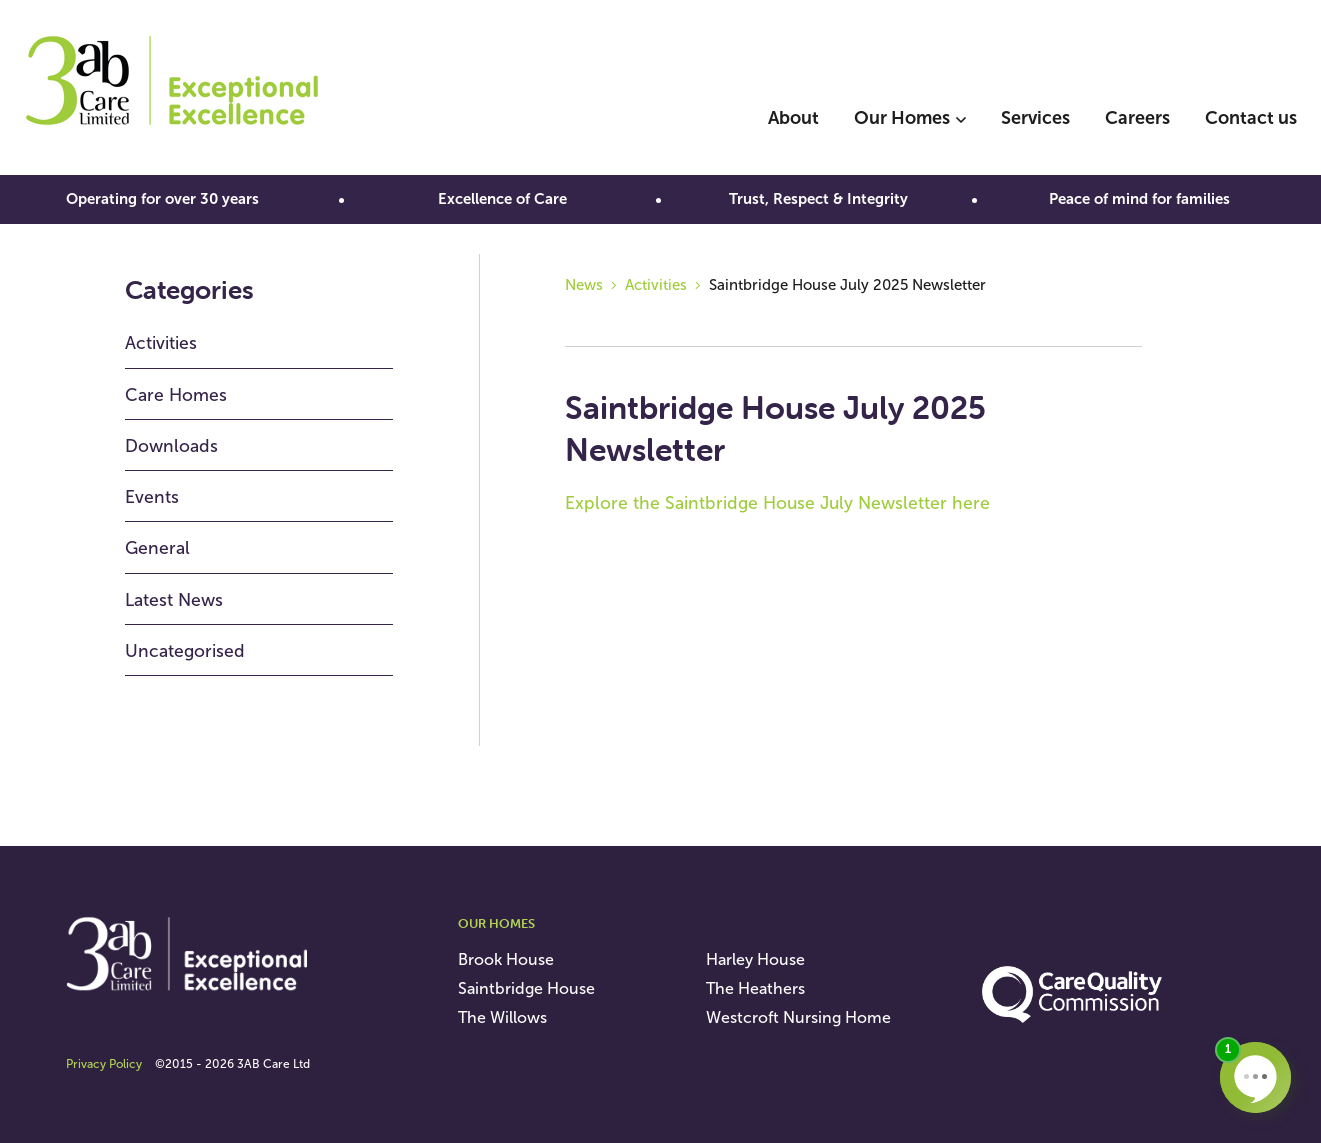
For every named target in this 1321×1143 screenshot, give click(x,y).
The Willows (502, 1017)
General (157, 548)
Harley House (755, 959)
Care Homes (176, 395)
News (584, 285)
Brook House (506, 959)
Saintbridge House (526, 988)
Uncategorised (185, 651)
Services (1035, 118)
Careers (1137, 118)
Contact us (1251, 118)
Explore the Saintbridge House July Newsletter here (777, 503)
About (793, 118)
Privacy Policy (104, 1064)
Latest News (174, 600)
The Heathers (755, 988)
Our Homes (902, 118)
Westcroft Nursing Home (798, 1017)
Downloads (171, 446)
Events (152, 497)
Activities (161, 343)
